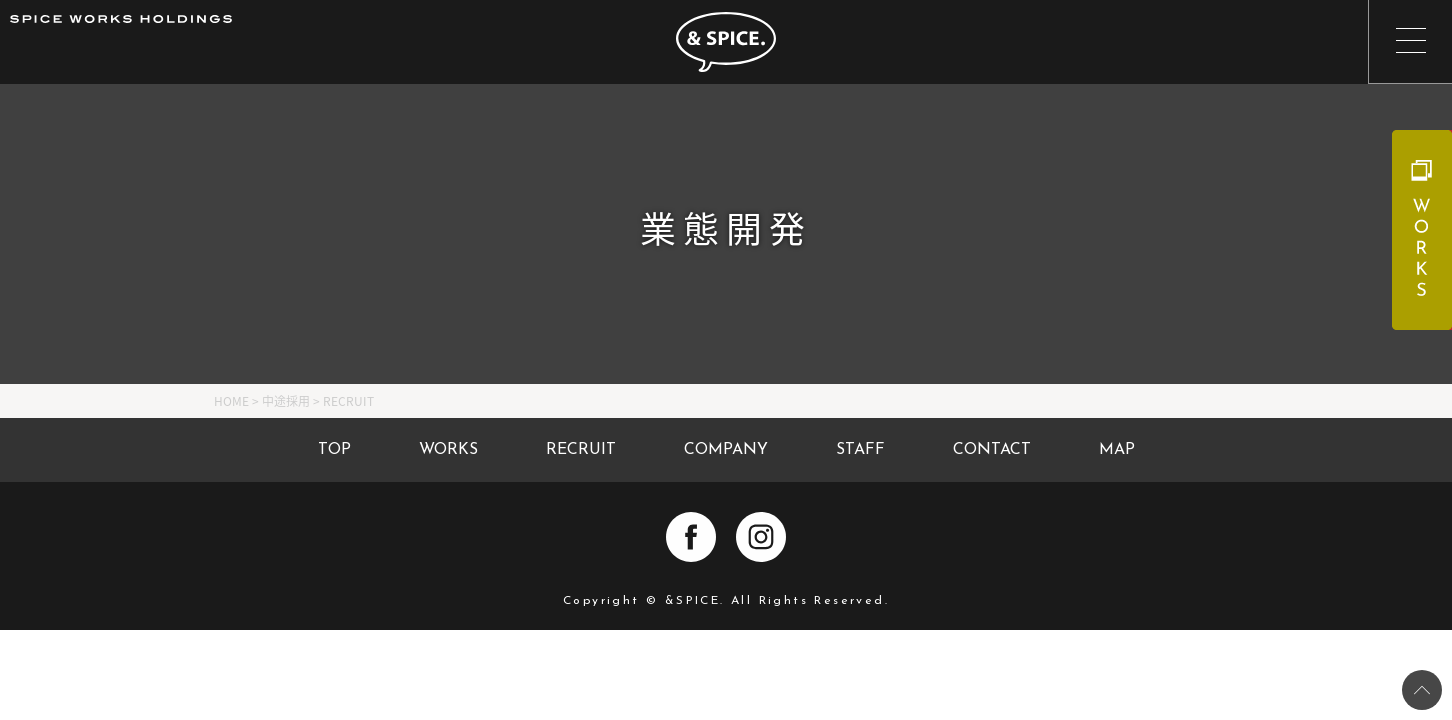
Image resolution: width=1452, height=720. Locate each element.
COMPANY (726, 450)
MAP (1117, 450)
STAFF (860, 450)
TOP (334, 450)
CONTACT (992, 450)
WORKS (448, 450)
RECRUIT (581, 450)
